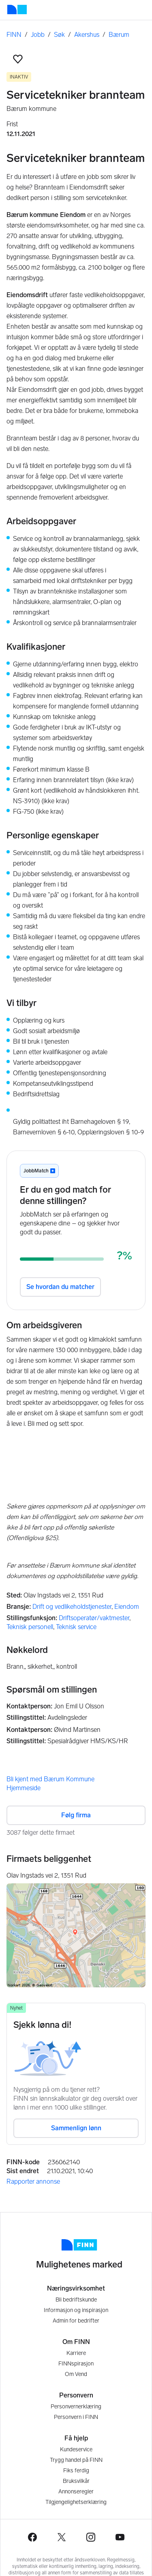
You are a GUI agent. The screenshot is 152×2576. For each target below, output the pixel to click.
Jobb (38, 34)
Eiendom (126, 1606)
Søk (59, 34)
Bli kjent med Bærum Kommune (50, 1779)
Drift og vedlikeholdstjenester (71, 1606)
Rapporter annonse (33, 2181)
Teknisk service (76, 1627)
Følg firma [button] (76, 1815)
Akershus (86, 34)
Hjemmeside (23, 1788)
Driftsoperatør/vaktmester (94, 1618)
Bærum (119, 34)
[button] (17, 59)
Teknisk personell (29, 1627)
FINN (13, 34)
